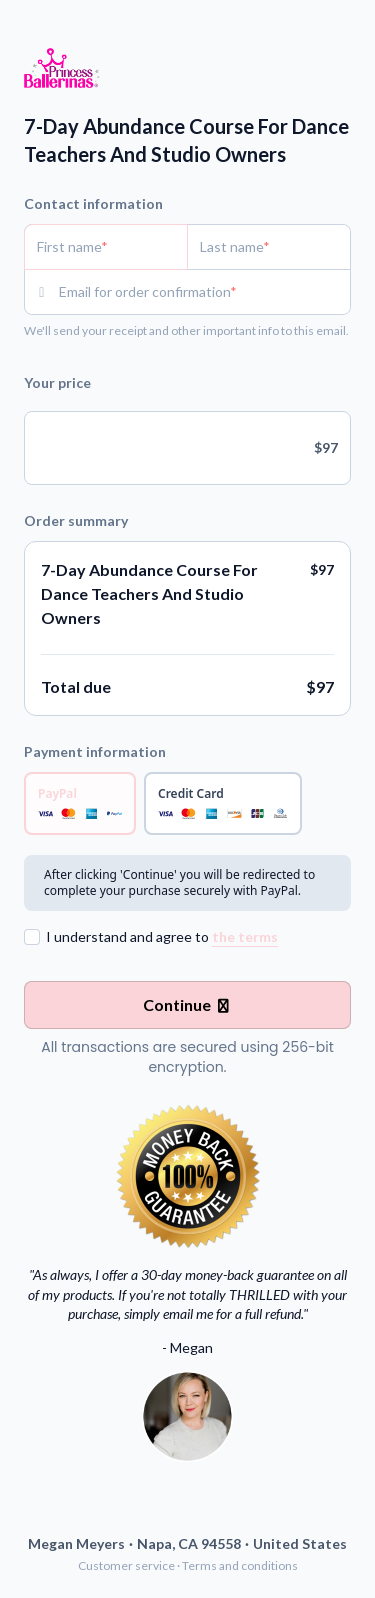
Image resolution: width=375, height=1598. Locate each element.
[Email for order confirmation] (205, 292)
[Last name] (269, 247)
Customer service (126, 1565)
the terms (245, 936)
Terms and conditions (240, 1565)
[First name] (106, 247)
